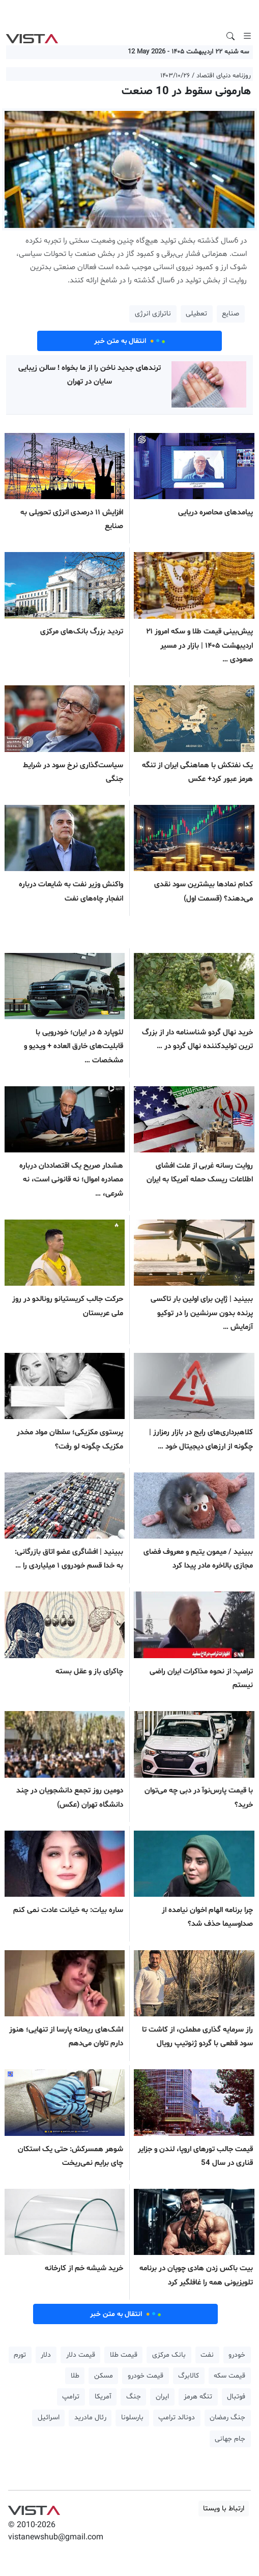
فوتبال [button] (236, 2396)
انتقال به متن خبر (129, 341)
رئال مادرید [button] (90, 2417)
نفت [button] (207, 2355)
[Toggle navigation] (247, 36)
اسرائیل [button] (49, 2417)
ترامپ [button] (70, 2396)
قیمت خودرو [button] (145, 2376)
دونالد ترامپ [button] (176, 2417)
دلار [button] (46, 2355)
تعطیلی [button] (196, 314)
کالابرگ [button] (188, 2376)
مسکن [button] (103, 2376)
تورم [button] (20, 2355)
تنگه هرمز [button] (198, 2396)
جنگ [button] (133, 2396)
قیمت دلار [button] (80, 2355)
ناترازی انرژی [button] (153, 314)
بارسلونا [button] (132, 2417)
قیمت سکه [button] (229, 2376)
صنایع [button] (230, 314)
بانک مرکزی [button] (169, 2355)
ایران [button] (162, 2396)
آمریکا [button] (103, 2396)
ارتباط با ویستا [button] (223, 2508)
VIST (31, 36)
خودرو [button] (236, 2355)
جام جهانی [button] (230, 2439)
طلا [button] (75, 2376)
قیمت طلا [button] (123, 2355)
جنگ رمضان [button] (227, 2417)
